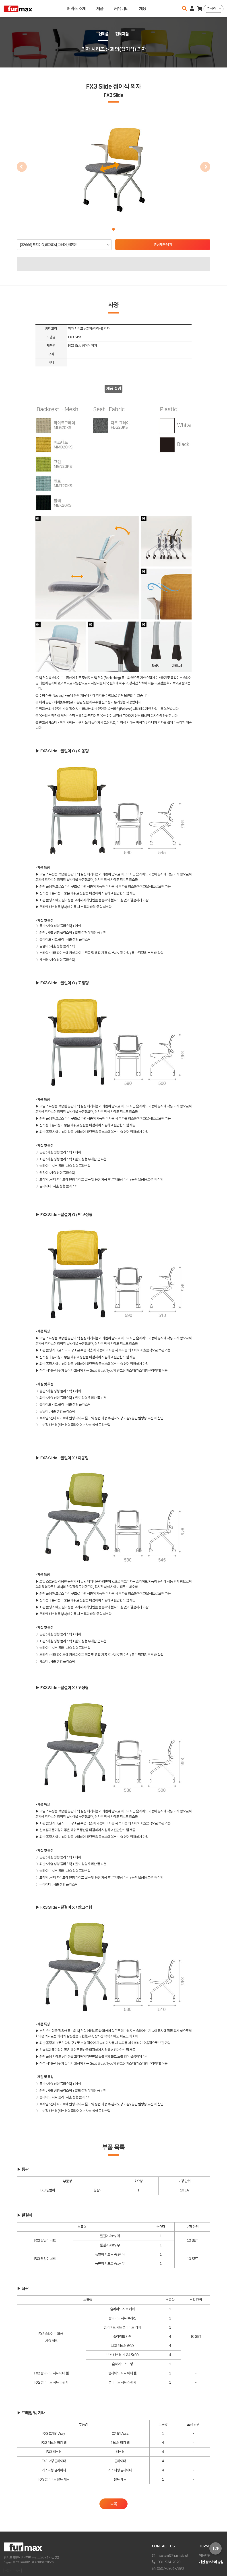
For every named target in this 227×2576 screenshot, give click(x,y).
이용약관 (204, 2555)
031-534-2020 (169, 2562)
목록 (113, 2503)
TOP (215, 2548)
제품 (99, 8)
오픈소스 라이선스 (12, 2570)
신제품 (102, 33)
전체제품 (122, 33)
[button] (113, 229)
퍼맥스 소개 (76, 8)
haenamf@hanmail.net (173, 2555)
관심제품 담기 (163, 244)
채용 (142, 8)
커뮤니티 (121, 8)
